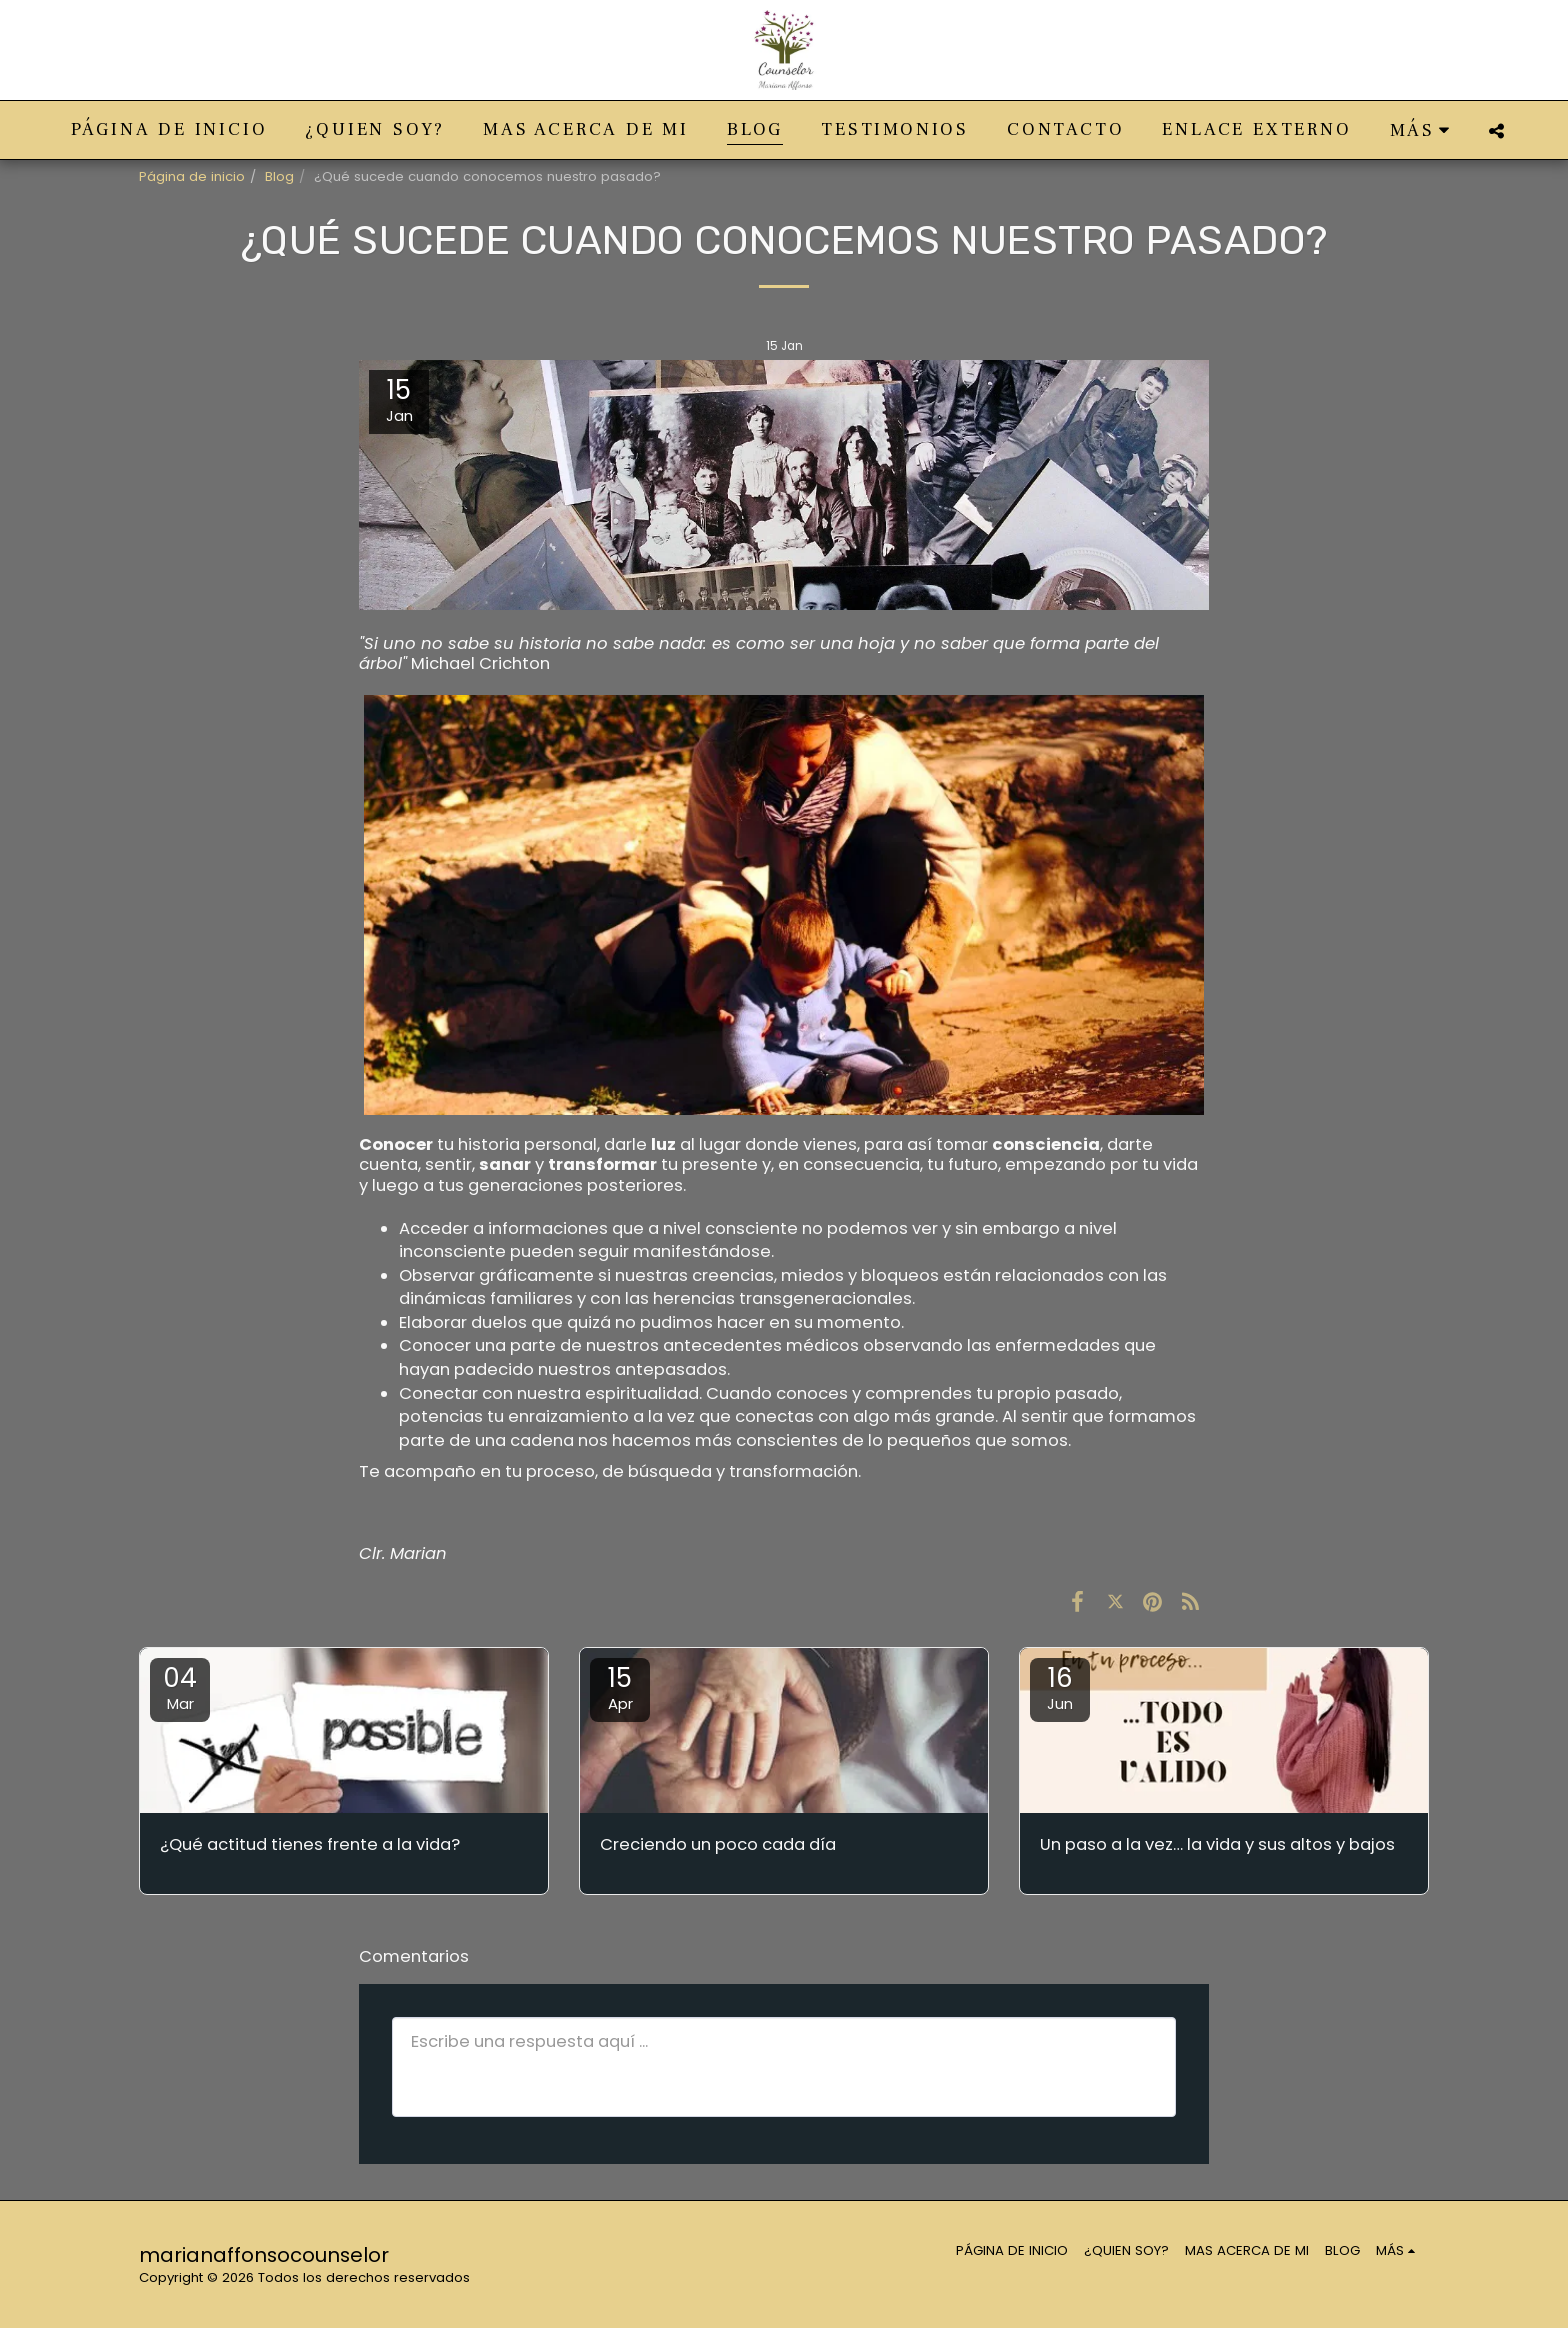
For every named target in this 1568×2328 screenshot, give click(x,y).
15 (620, 1687)
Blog (279, 176)
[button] (1496, 130)
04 (180, 1687)
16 (1060, 1687)
